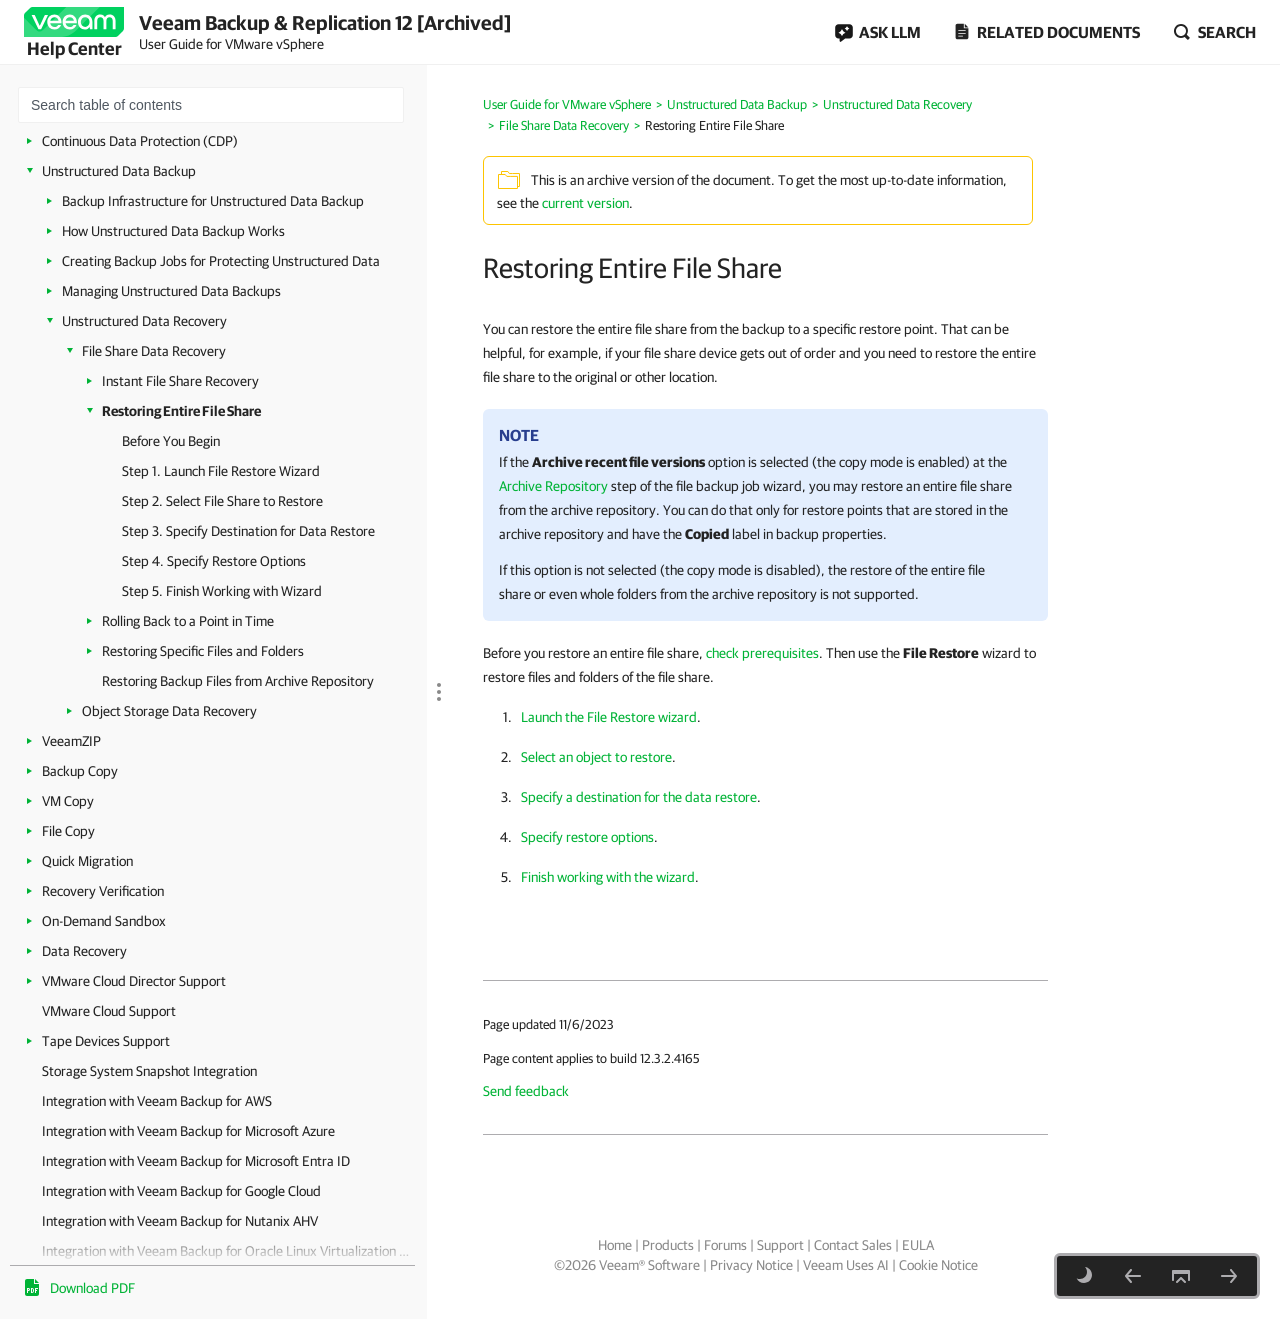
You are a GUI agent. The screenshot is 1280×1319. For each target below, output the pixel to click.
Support (780, 1245)
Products (668, 1245)
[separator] (435, 583)
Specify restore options (587, 837)
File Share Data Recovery (154, 351)
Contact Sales (853, 1245)
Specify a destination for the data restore (639, 797)
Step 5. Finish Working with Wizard (222, 591)
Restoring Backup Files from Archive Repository (238, 681)
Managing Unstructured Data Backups (171, 291)
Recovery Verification (103, 891)
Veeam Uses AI (846, 1265)
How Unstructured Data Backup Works (173, 231)
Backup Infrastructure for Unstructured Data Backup (213, 201)
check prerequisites (762, 653)
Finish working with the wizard (608, 877)
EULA (918, 1245)
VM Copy (68, 801)
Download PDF (92, 1288)
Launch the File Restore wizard (609, 717)
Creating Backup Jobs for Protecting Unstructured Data (221, 261)
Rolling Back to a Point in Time (188, 621)
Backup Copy (80, 771)
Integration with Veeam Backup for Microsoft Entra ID (196, 1161)
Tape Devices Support (106, 1041)
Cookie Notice (938, 1265)
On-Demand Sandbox (104, 921)
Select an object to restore (596, 757)
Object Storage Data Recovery (169, 711)
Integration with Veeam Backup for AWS (157, 1101)
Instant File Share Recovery (180, 381)
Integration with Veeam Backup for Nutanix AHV (180, 1221)
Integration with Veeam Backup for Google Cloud (181, 1191)
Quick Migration (87, 861)
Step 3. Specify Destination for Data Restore (248, 531)
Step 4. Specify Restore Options (214, 561)
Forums (725, 1245)
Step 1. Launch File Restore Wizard (221, 471)
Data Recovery (84, 951)
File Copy (68, 831)
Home (615, 1245)
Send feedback (526, 1091)
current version (585, 203)
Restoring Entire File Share (181, 411)
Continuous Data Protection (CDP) (140, 141)
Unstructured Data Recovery (144, 321)
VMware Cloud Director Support (134, 981)
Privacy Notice (751, 1265)
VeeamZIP (71, 741)
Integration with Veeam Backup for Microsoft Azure (188, 1131)
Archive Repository (553, 486)
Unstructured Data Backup (119, 171)
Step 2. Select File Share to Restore (222, 501)
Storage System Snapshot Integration (149, 1071)
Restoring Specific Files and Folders (203, 651)
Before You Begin (171, 441)
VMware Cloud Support (109, 1011)
